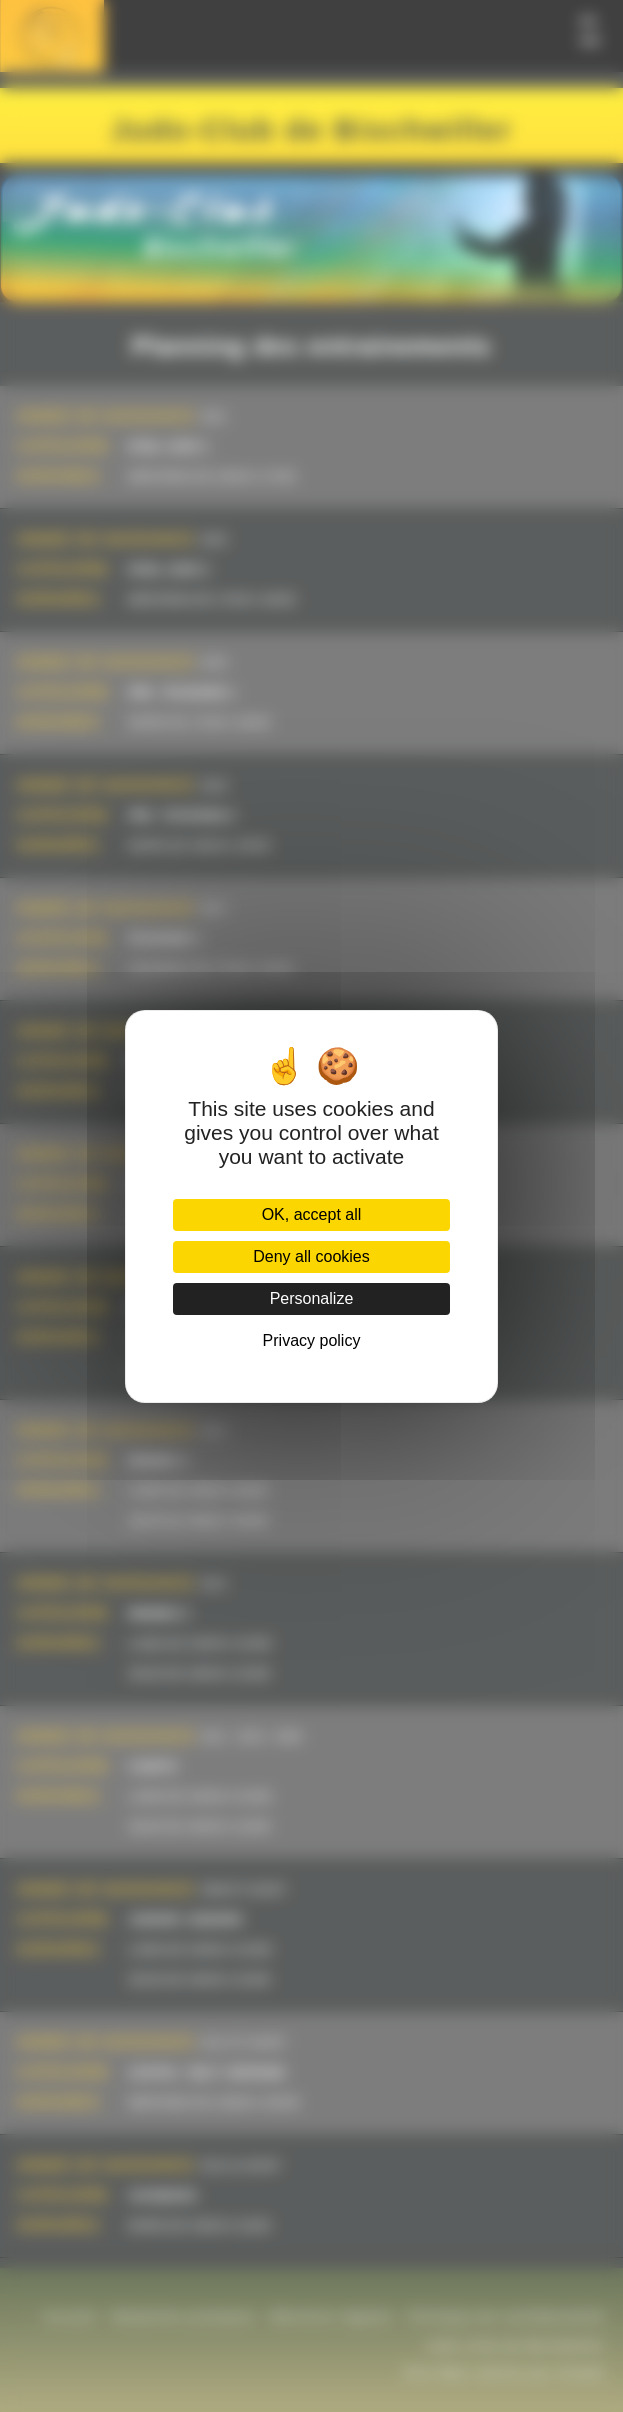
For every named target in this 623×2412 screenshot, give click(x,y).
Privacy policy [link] (312, 1340)
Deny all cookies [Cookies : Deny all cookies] (311, 1256)
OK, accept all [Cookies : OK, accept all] (312, 1214)
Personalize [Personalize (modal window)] (312, 1298)
